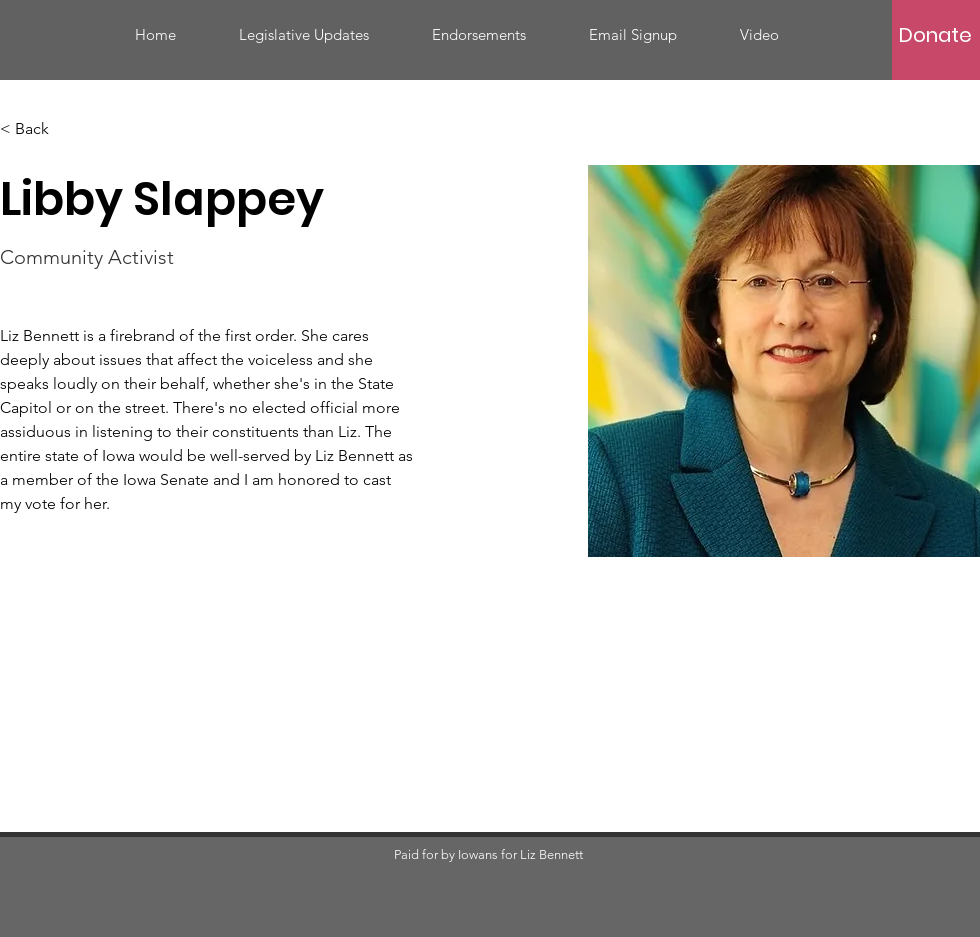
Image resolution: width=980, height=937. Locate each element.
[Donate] (935, 35)
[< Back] (39, 129)
